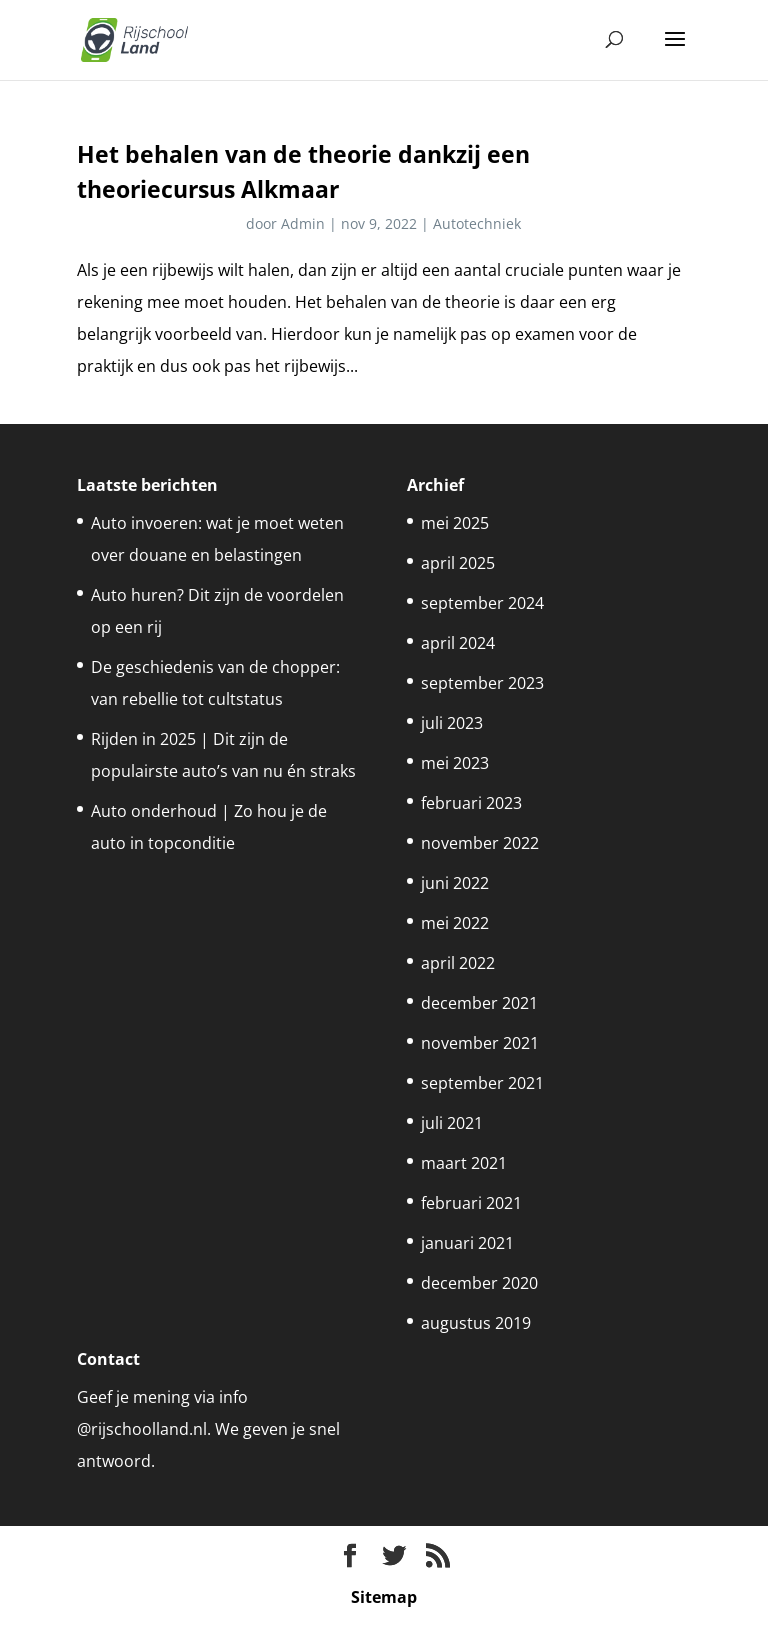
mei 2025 (455, 523)
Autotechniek (477, 223)
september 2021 (482, 1083)
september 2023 (482, 683)
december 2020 (479, 1283)
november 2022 (480, 843)
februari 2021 (471, 1203)
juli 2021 (452, 1123)
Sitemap (384, 1597)
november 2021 (480, 1043)
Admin (303, 223)
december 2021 (479, 1003)
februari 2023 (471, 803)
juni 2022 (455, 883)
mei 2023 (455, 763)
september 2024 (482, 603)
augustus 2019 (476, 1323)
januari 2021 (467, 1243)
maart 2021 (464, 1163)
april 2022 (458, 963)
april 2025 (458, 563)
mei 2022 (455, 923)
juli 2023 (452, 723)
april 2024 (458, 643)
